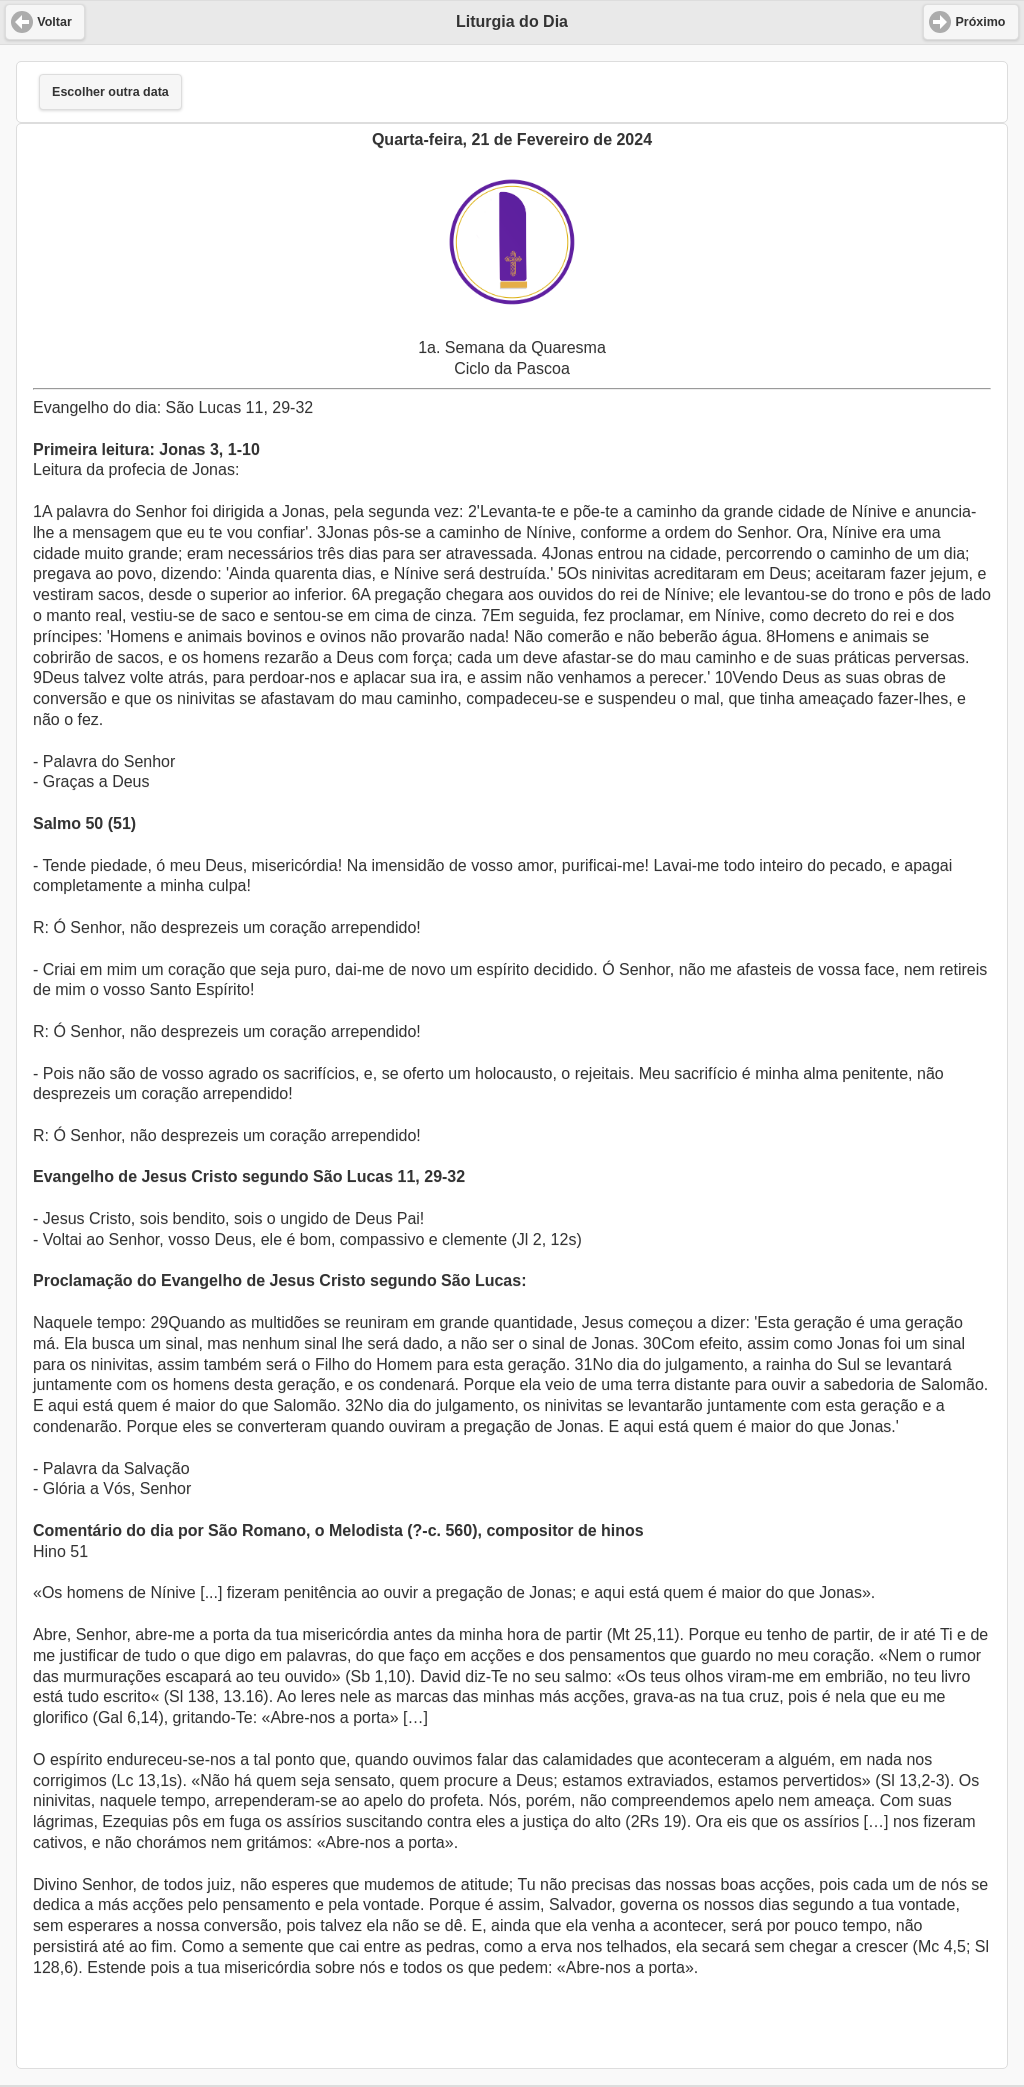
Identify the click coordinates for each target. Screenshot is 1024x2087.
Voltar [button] (54, 22)
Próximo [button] (980, 22)
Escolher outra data (110, 92)
